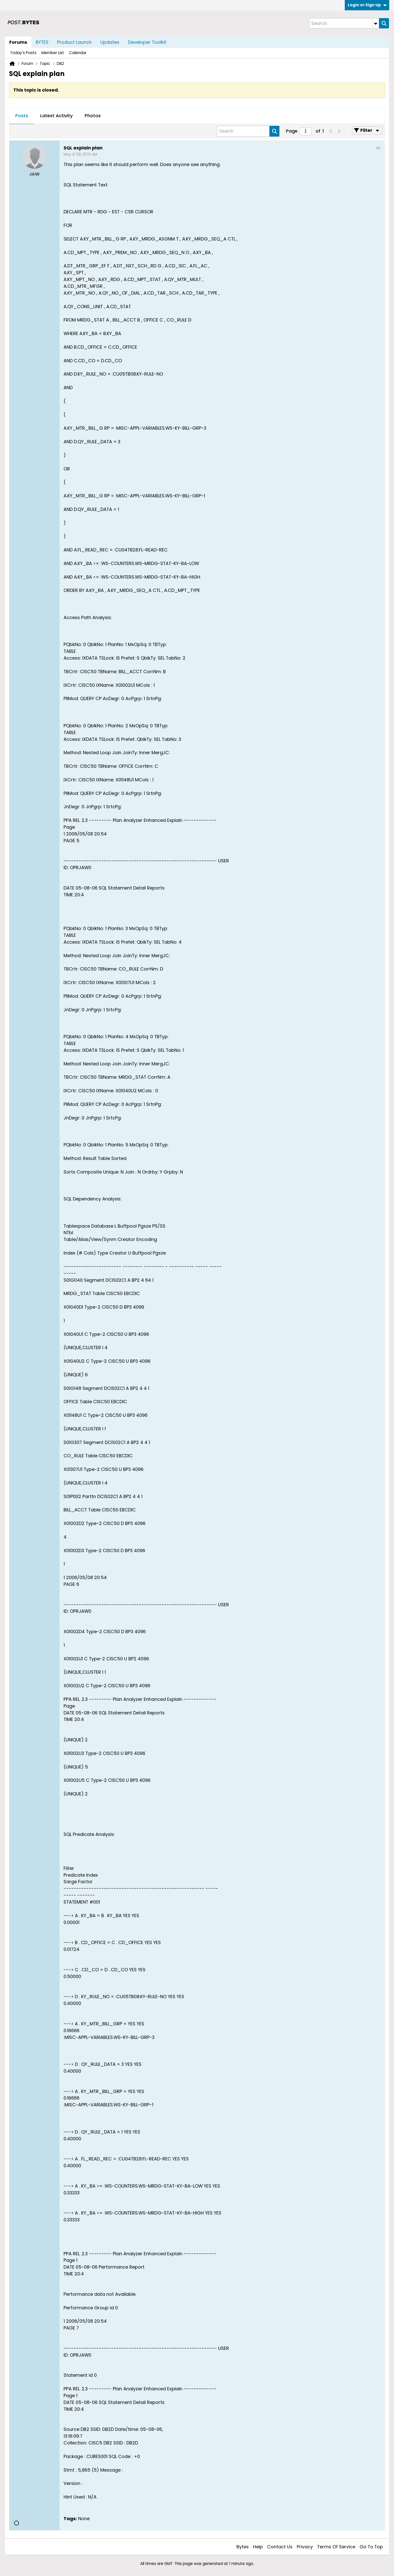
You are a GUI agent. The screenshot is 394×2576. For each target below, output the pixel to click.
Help (258, 2547)
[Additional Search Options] (375, 23)
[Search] (344, 23)
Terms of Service (336, 2547)
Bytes (242, 2547)
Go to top (371, 2547)
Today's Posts (23, 52)
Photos (93, 115)
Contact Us (279, 2547)
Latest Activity (56, 115)
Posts (21, 115)
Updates (109, 42)
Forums (18, 42)
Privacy (305, 2547)
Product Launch (74, 42)
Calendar (77, 52)
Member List (52, 52)
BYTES (42, 42)
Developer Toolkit (147, 42)
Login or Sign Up (367, 5)
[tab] (21, 116)
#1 (378, 148)
